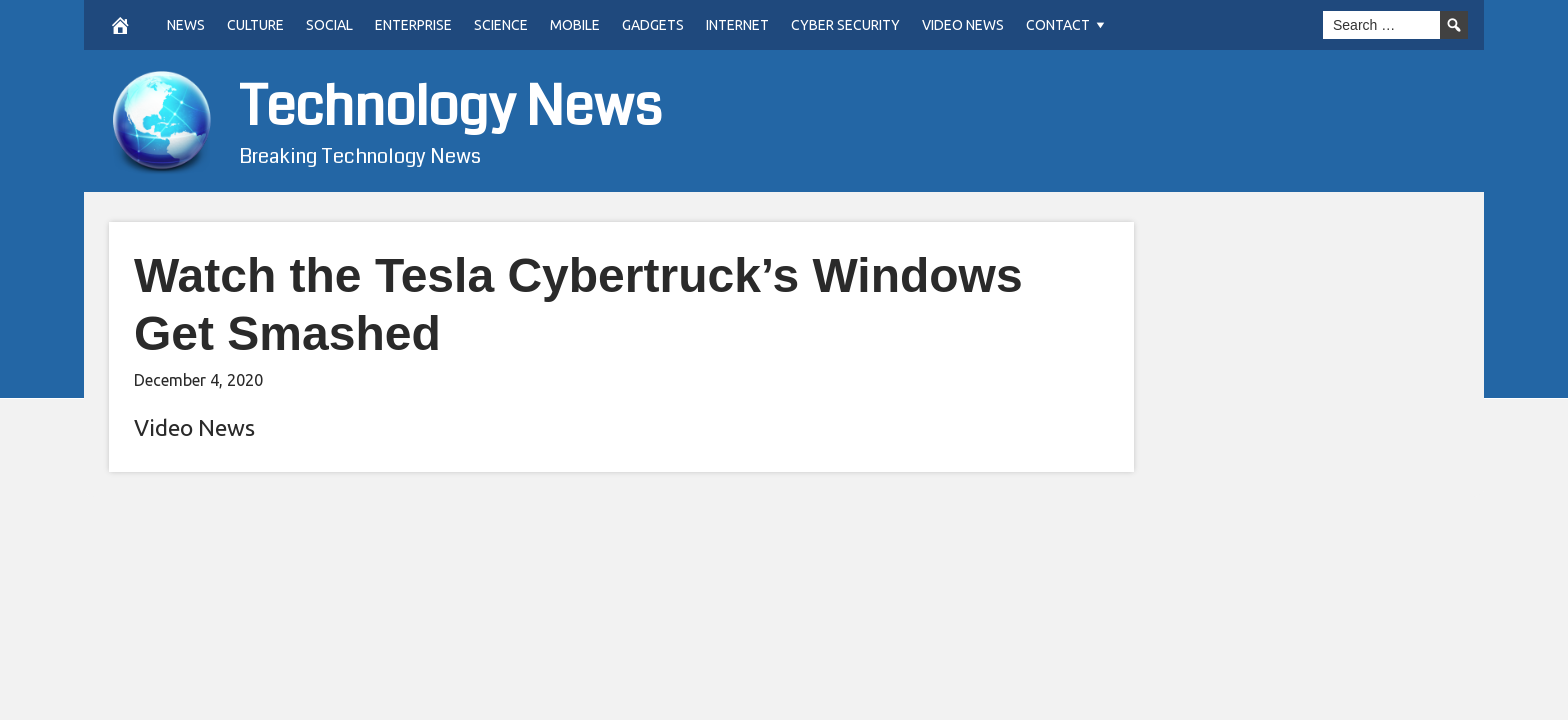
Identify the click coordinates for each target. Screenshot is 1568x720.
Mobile (575, 25)
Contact (1058, 25)
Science (501, 25)
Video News (963, 25)
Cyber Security (845, 25)
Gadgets (653, 25)
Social (329, 25)
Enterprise (413, 25)
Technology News (450, 107)
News (186, 25)
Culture (255, 25)
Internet (737, 25)
